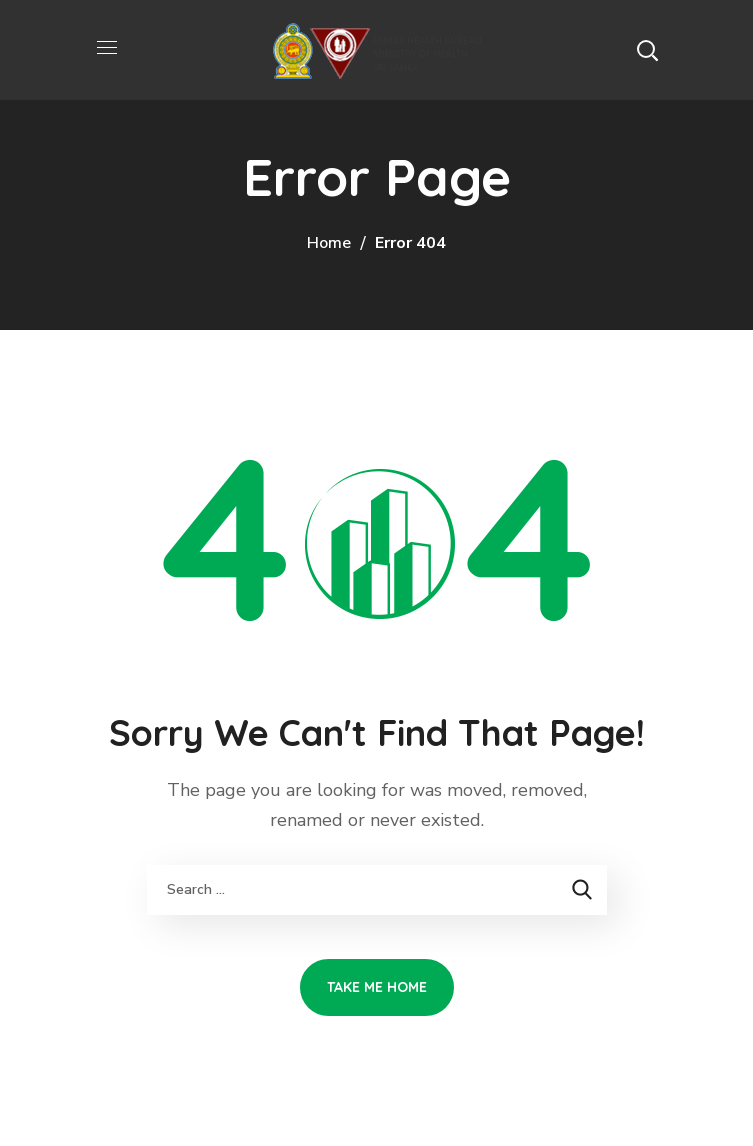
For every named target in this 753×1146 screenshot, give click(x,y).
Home (329, 243)
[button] (647, 50)
